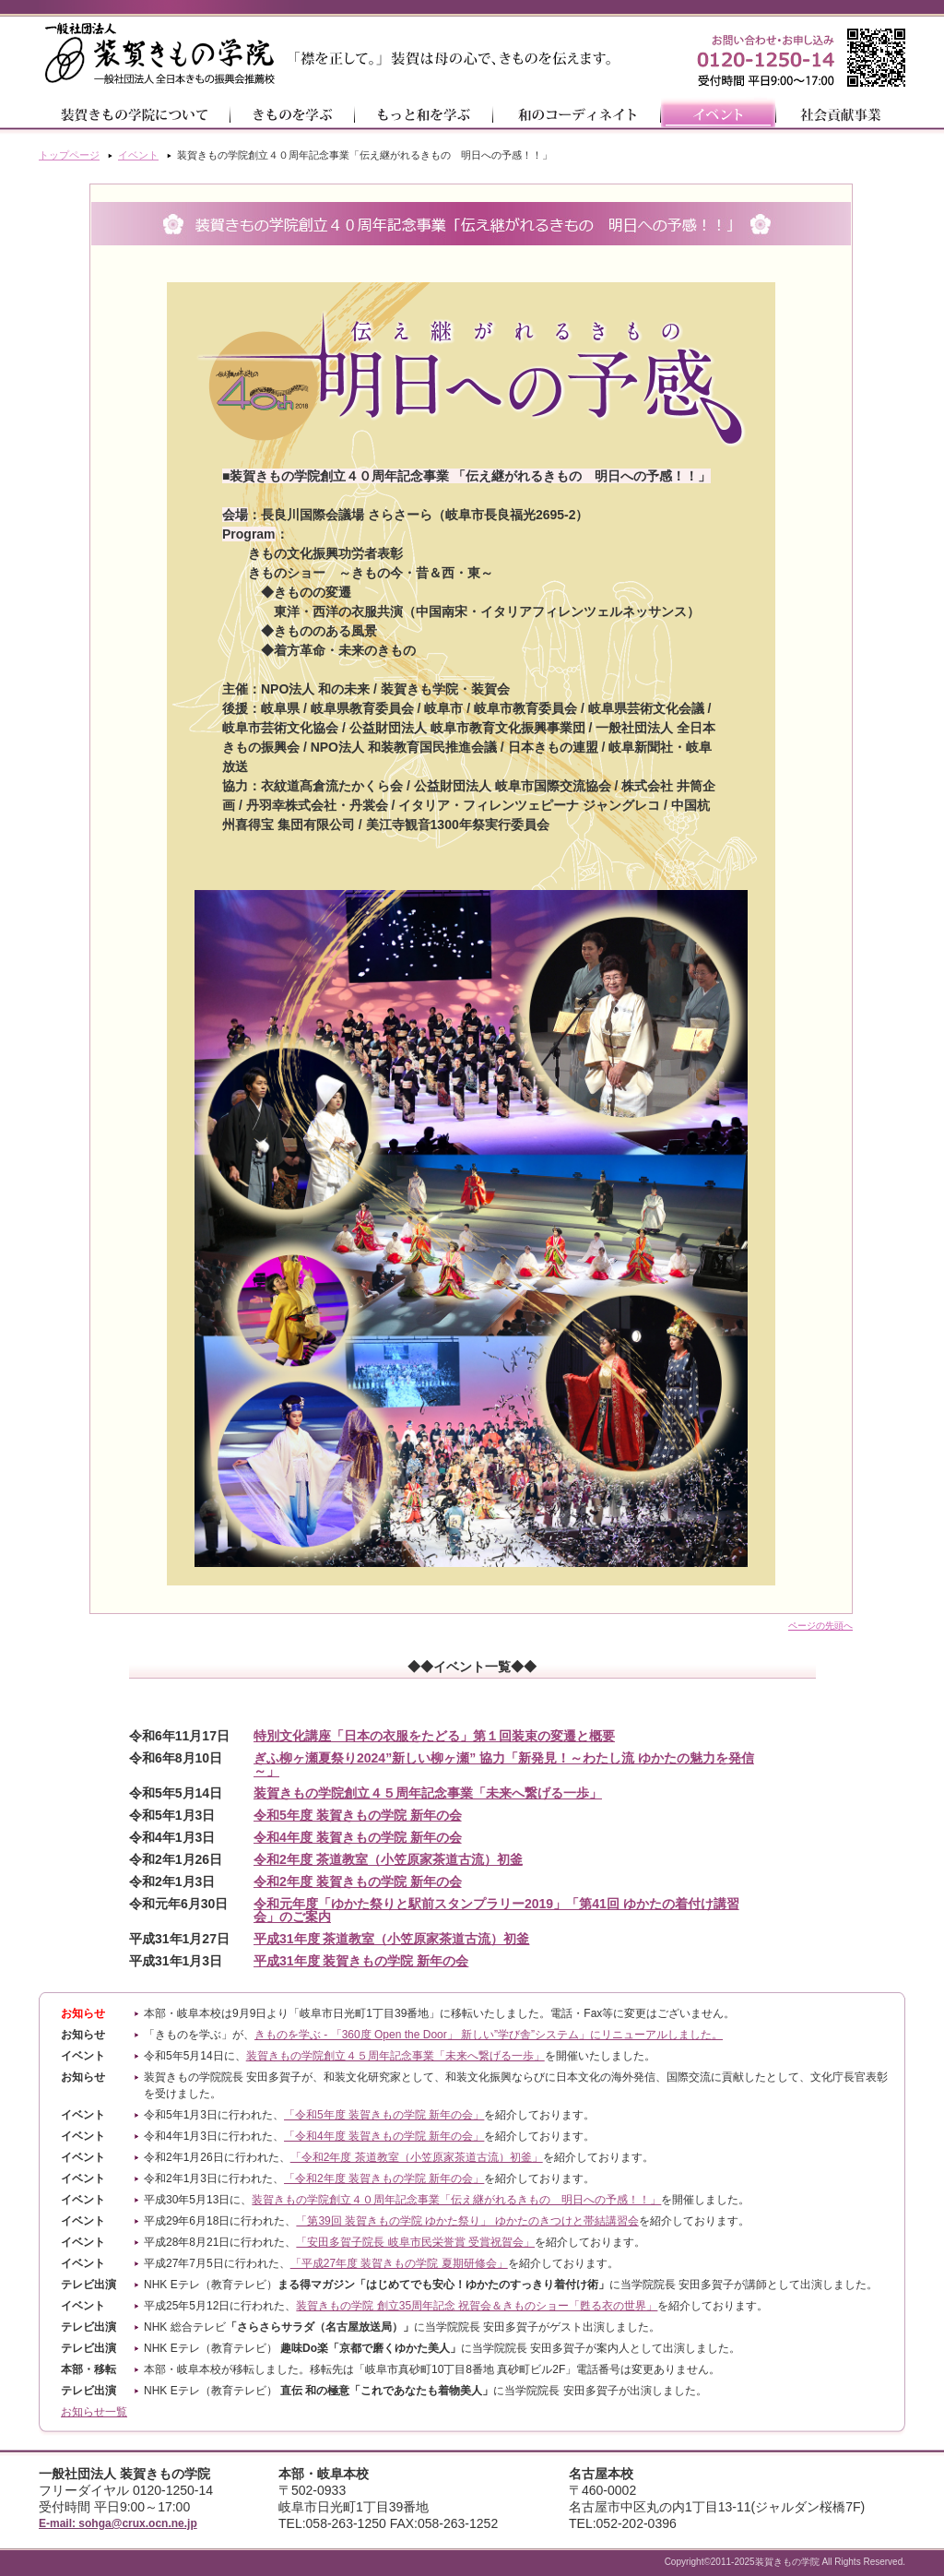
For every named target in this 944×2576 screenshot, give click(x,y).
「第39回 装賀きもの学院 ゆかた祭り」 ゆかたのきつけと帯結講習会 (467, 2220)
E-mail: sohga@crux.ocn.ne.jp (118, 2523)
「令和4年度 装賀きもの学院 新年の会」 (384, 2136)
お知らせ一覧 (94, 2411)
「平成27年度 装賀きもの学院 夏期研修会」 (399, 2263)
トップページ (69, 154)
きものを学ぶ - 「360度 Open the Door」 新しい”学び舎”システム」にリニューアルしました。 (488, 2034)
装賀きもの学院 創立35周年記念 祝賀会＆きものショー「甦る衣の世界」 (476, 2305)
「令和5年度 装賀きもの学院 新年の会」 (384, 2114)
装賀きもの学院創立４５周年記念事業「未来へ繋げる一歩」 (395, 2055)
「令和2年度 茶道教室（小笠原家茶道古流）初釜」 (416, 2157)
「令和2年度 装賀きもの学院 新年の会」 (384, 2178)
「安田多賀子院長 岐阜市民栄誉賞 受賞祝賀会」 (415, 2242)
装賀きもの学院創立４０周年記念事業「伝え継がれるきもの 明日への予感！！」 (456, 2199)
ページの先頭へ (820, 1625)
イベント (138, 154)
